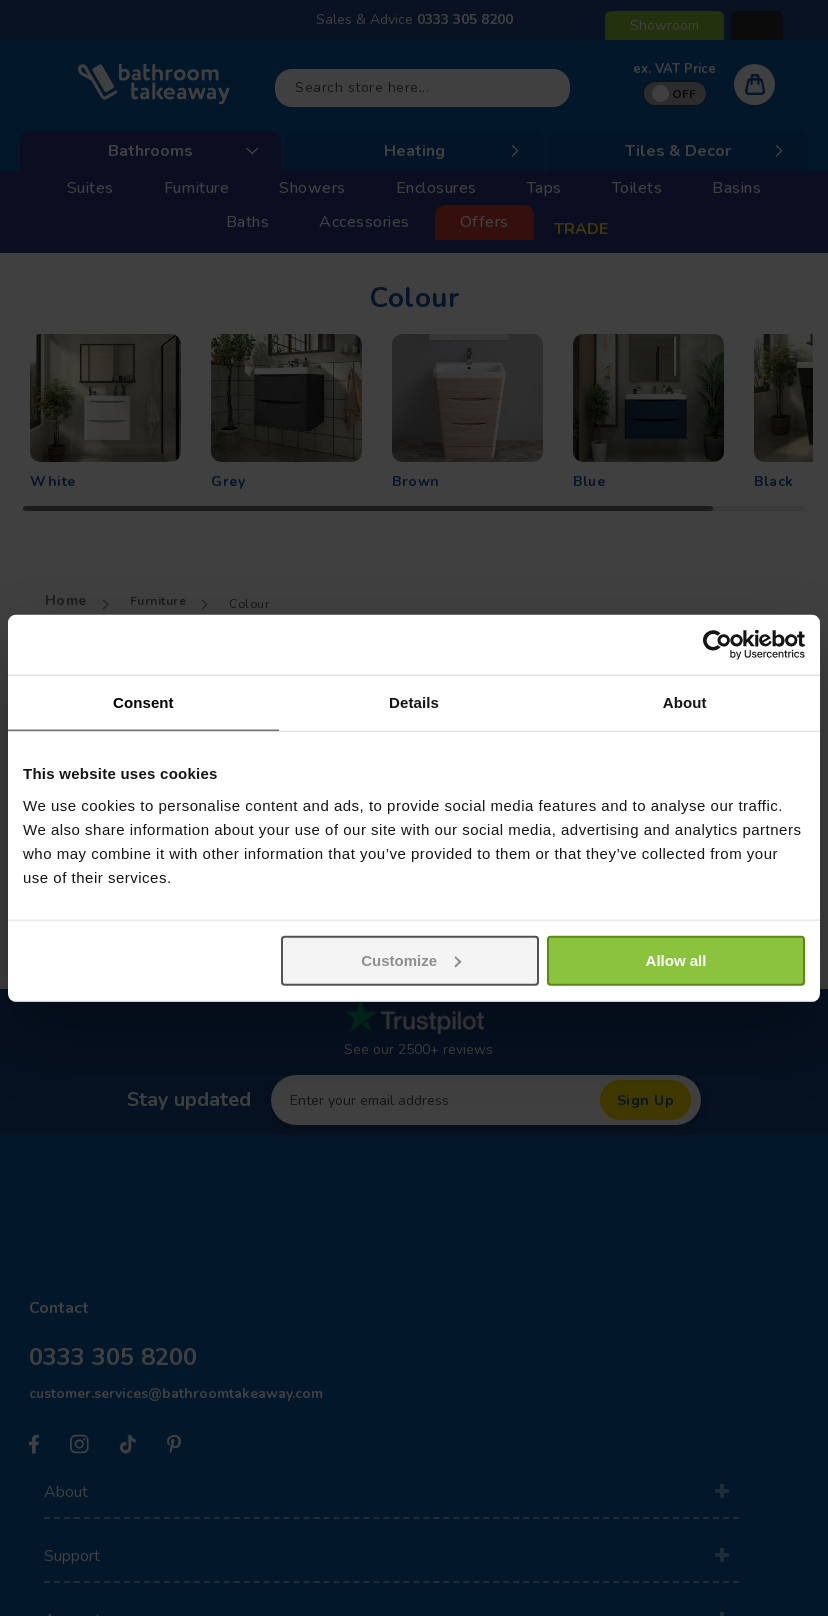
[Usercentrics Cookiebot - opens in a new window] (717, 645)
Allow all (676, 959)
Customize (411, 959)
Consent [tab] (143, 702)
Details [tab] (414, 702)
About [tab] (685, 702)
